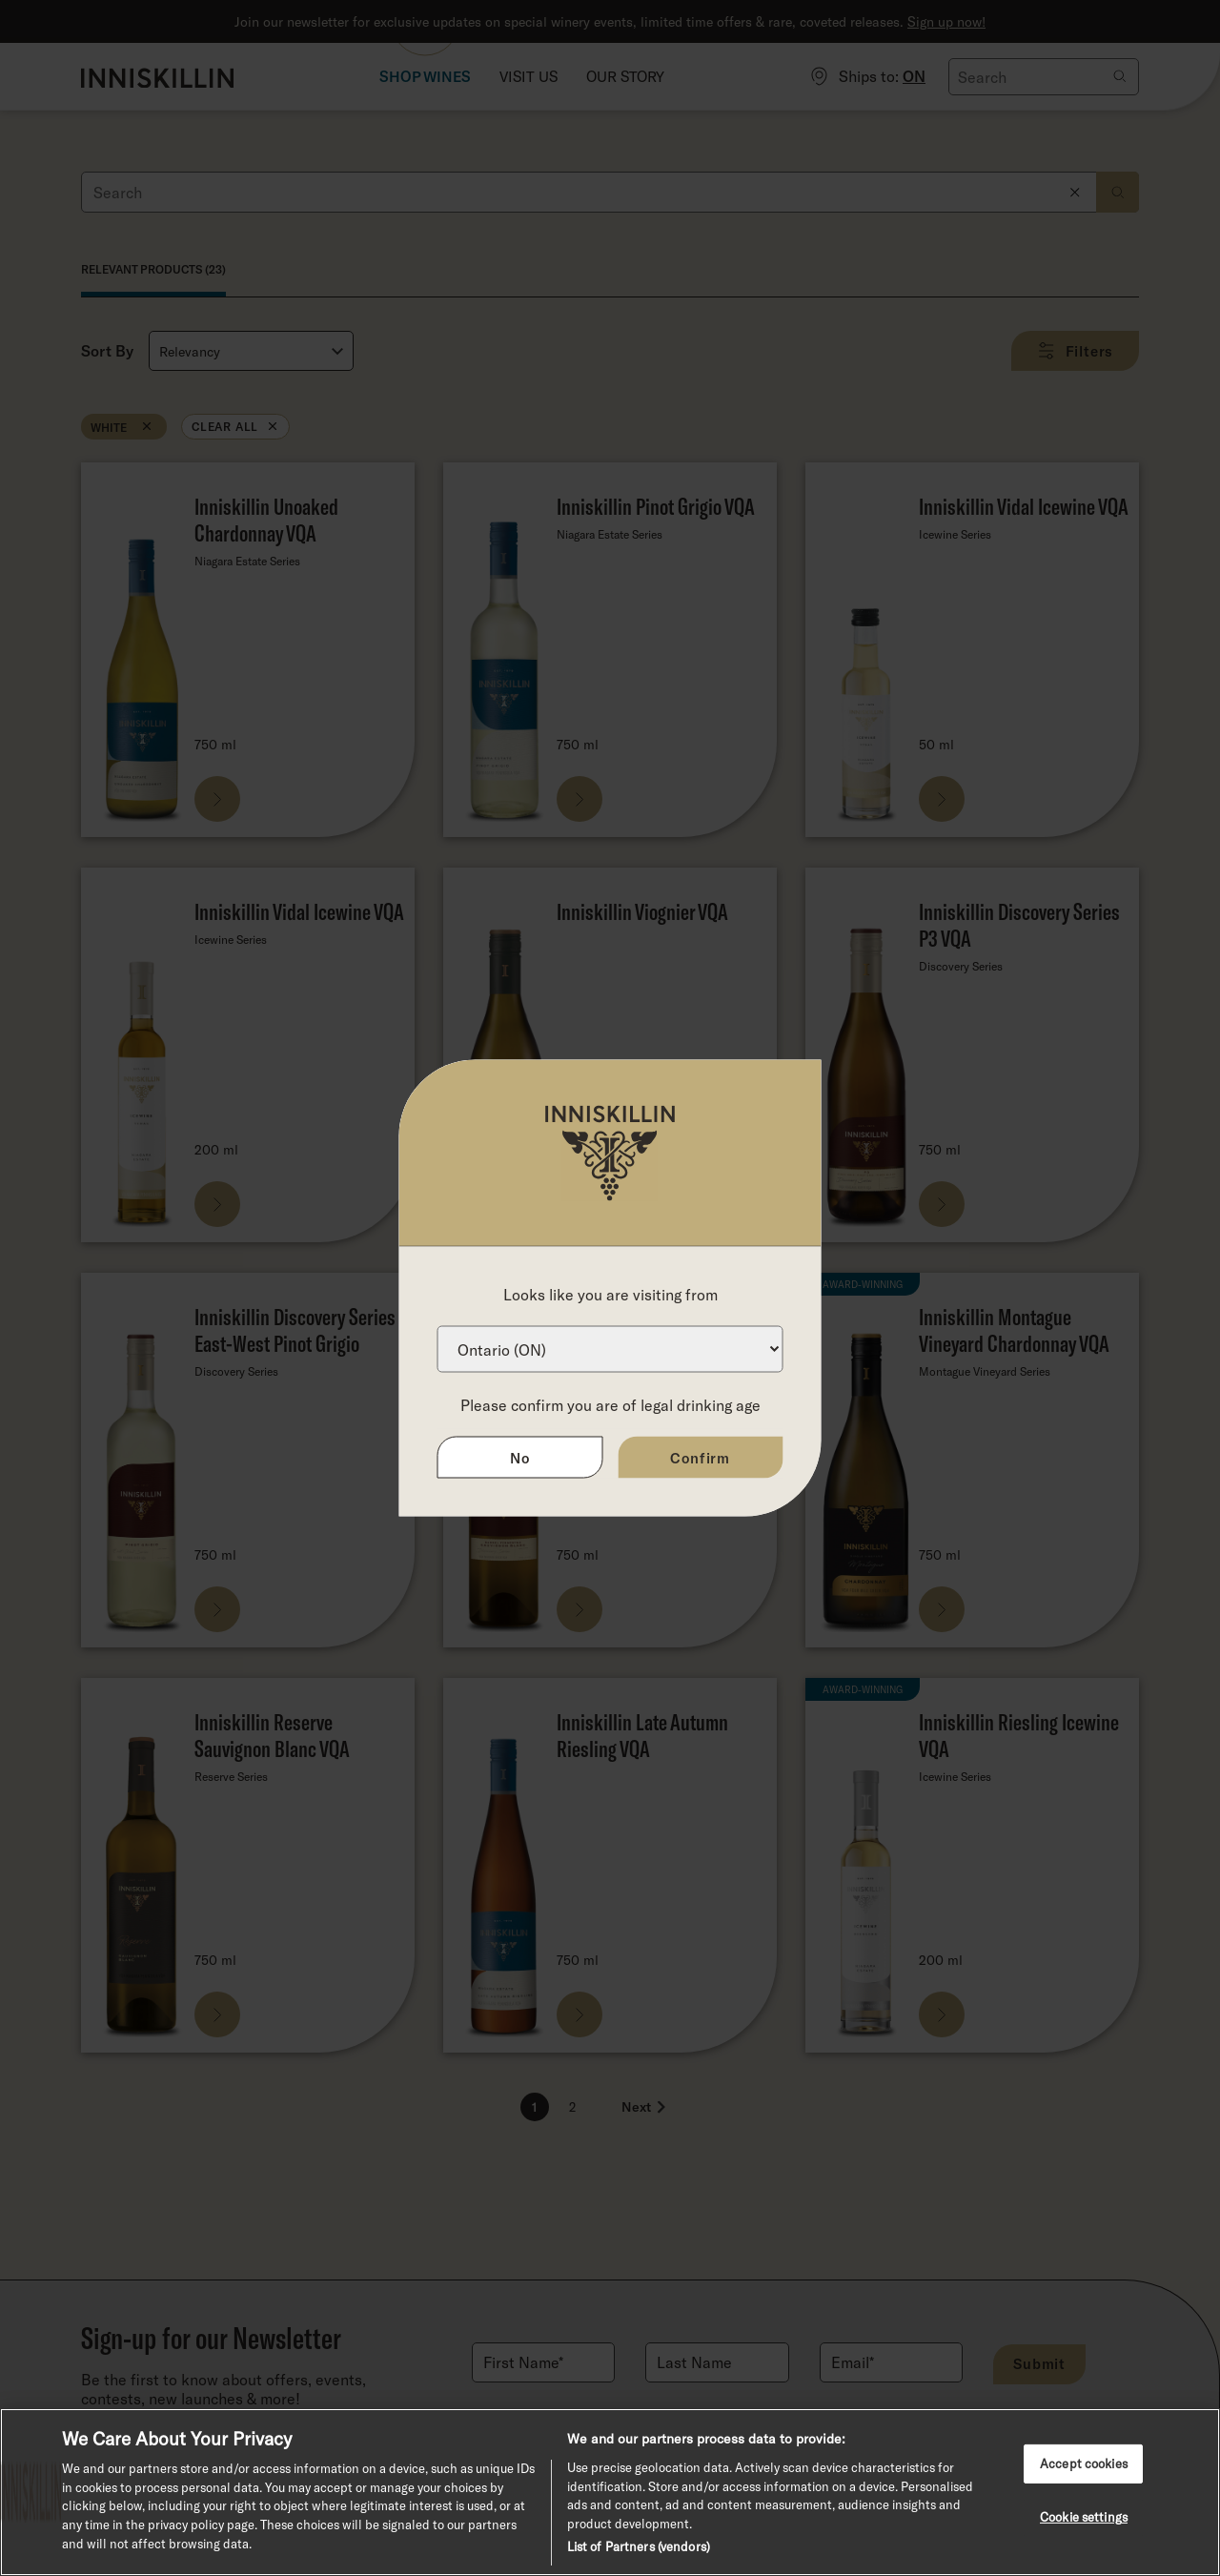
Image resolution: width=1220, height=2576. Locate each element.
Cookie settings (1084, 2517)
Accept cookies (1084, 2463)
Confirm (700, 1457)
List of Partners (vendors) (638, 2546)
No (520, 1457)
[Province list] (610, 1349)
